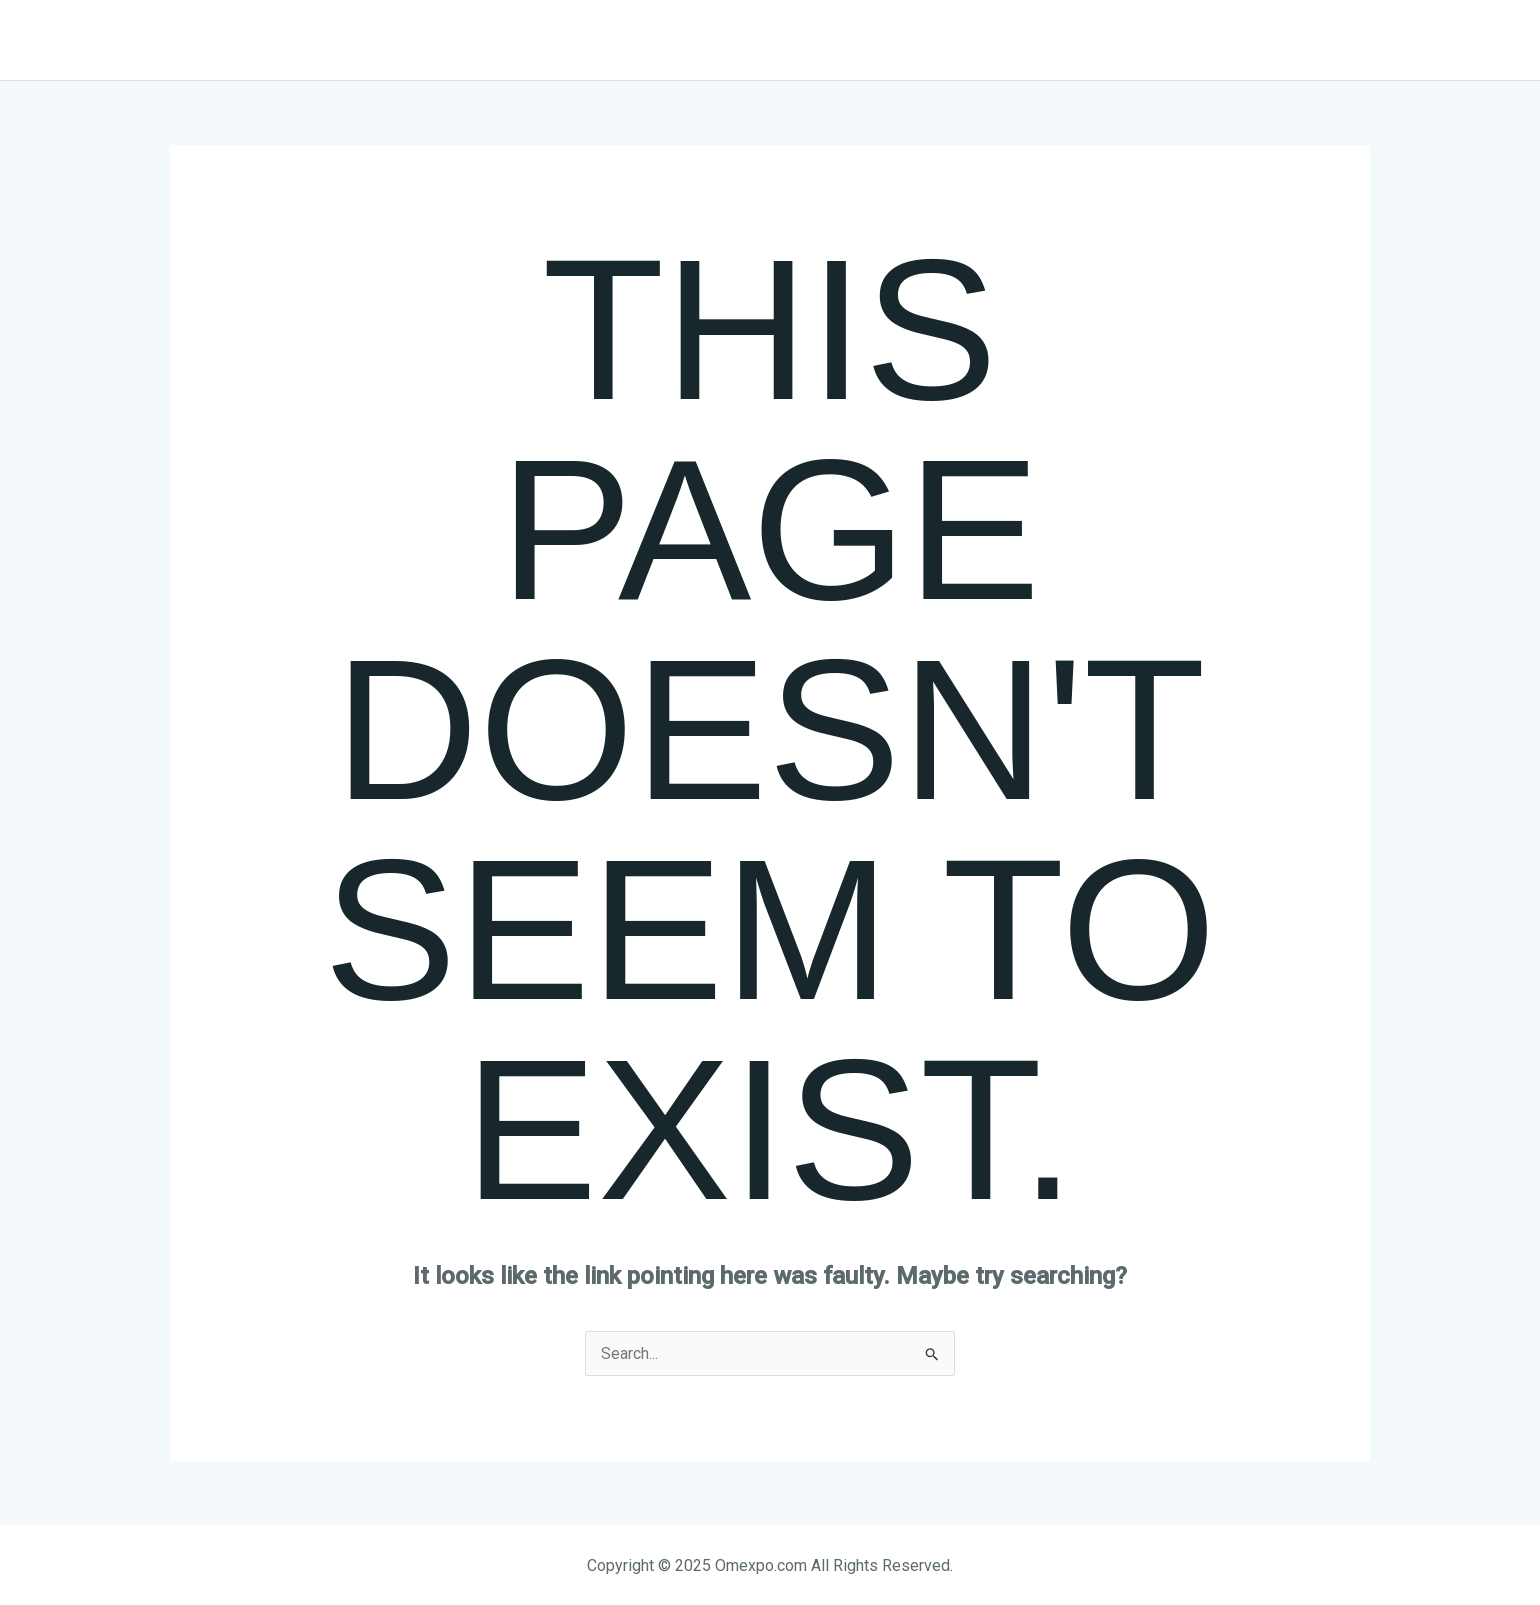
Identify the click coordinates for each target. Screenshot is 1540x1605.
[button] (1301, 40)
